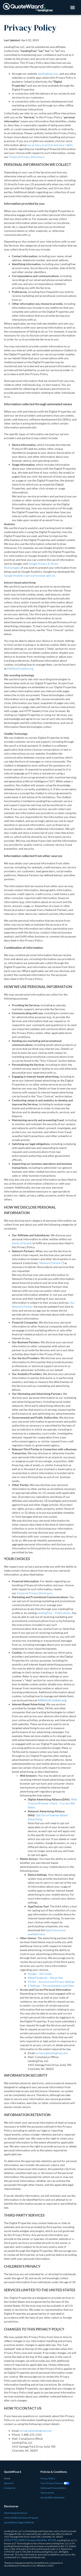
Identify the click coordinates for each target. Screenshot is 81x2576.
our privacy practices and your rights (49, 145)
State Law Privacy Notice (53, 2487)
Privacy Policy (47, 2478)
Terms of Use (47, 2492)
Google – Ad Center (40, 1973)
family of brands (22, 1243)
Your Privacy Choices (55, 2483)
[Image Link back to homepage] (30, 7)
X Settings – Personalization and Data (51, 1985)
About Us (9, 2483)
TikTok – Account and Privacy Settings (51, 1981)
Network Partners (51, 1263)
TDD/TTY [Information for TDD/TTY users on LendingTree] (11, 2540)
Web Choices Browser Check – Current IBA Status (52, 1803)
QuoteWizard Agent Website (19, 2522)
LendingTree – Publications (53, 1613)
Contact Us (9, 2487)
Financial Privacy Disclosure (26, 157)
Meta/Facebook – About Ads (45, 1977)
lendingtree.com (48, 73)
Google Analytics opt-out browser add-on (29, 575)
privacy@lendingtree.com (52, 2053)
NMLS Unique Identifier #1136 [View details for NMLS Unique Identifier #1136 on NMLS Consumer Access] (37, 2540)
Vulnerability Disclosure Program (21, 2517)
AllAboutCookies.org (20, 668)
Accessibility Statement (52, 2497)
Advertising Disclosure (15, 2512)
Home (7, 2478)
